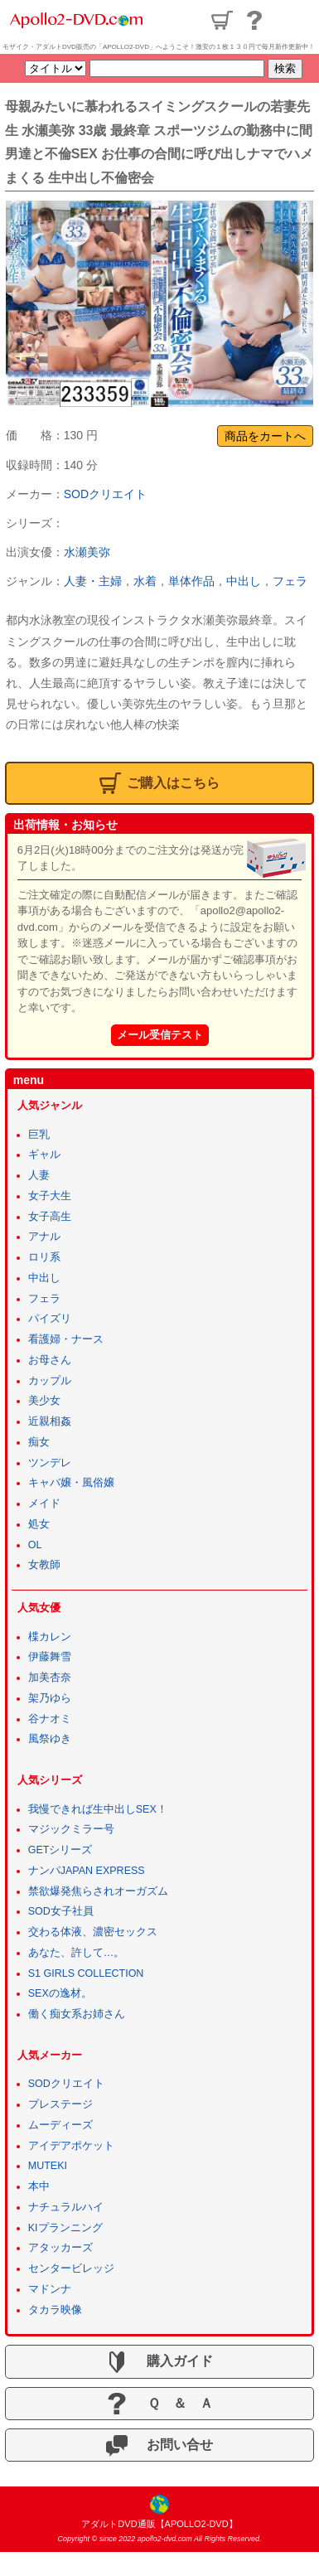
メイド (44, 1503)
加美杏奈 (49, 1677)
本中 (39, 2186)
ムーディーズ (60, 2125)
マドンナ (49, 2289)
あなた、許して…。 (76, 1953)
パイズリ (49, 1318)
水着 (145, 581)
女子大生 (49, 1196)
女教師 (44, 1565)
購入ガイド (159, 2362)
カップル (49, 1381)
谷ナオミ (49, 1719)
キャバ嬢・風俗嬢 (71, 1483)
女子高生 (49, 1217)
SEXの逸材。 (60, 1993)
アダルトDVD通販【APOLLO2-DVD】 (159, 2524)
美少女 (44, 1401)
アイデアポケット (71, 2146)
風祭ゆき (49, 1739)
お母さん (49, 1360)
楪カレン (49, 1637)
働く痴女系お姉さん (76, 2014)
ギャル (44, 1154)
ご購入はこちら (159, 783)
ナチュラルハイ (66, 2207)
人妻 (39, 1175)
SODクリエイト (105, 494)
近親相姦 (49, 1421)
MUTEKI (47, 2166)
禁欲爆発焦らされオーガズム (98, 1891)
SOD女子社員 (61, 1911)
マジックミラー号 (71, 1829)
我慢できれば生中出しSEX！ (97, 1809)
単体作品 (191, 581)
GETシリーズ (60, 1850)
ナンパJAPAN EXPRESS (86, 1870)
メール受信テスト (160, 1035)
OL (35, 1545)
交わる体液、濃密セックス (92, 1932)
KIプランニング (65, 2228)
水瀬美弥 (87, 552)
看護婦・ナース (66, 1339)
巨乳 (39, 1134)
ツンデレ (49, 1463)
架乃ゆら (49, 1698)
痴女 (39, 1442)
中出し (243, 581)
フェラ (290, 581)
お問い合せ (159, 2446)
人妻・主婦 (93, 581)
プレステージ (60, 2104)
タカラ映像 (55, 2310)
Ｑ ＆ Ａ (159, 2403)
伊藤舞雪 (49, 1657)
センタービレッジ (71, 2268)
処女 (39, 1524)
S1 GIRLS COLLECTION (86, 1973)
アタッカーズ (60, 2248)
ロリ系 (44, 1257)
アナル (44, 1236)
